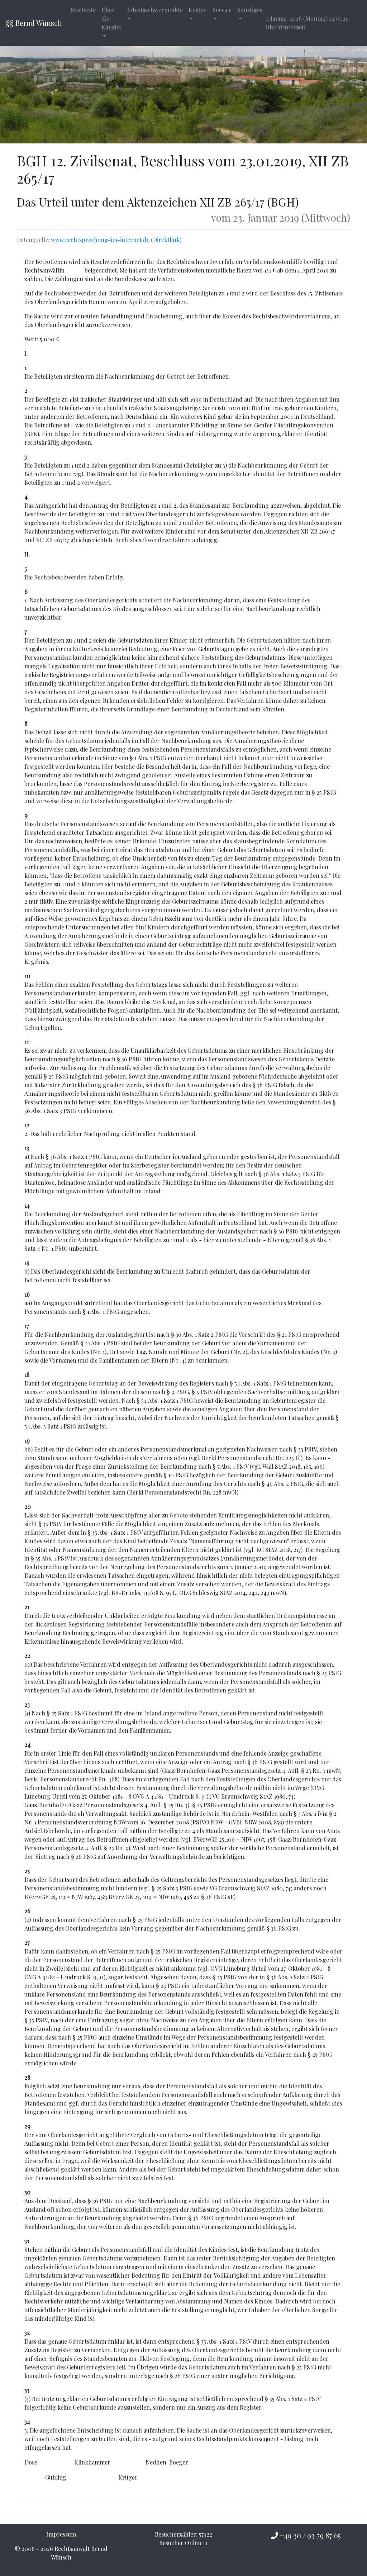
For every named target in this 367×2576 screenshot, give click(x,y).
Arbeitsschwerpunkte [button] (155, 10)
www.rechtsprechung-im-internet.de (100, 239)
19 (27, 1440)
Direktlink (166, 239)
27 (26, 1942)
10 (27, 976)
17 (26, 1326)
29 (27, 2126)
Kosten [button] (198, 10)
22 (27, 1655)
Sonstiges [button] (249, 10)
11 (26, 1042)
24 (27, 1744)
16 (27, 1294)
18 (26, 1374)
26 (27, 1911)
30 (27, 2192)
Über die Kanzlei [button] (111, 18)
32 (27, 2332)
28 (27, 2077)
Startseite (83, 10)
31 (26, 2241)
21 (26, 1607)
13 (26, 1148)
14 (27, 1205)
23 (27, 1704)
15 (26, 1262)
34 (27, 2421)
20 (27, 1506)
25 (27, 1871)
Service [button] (222, 10)
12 (26, 1125)
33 (26, 2390)
